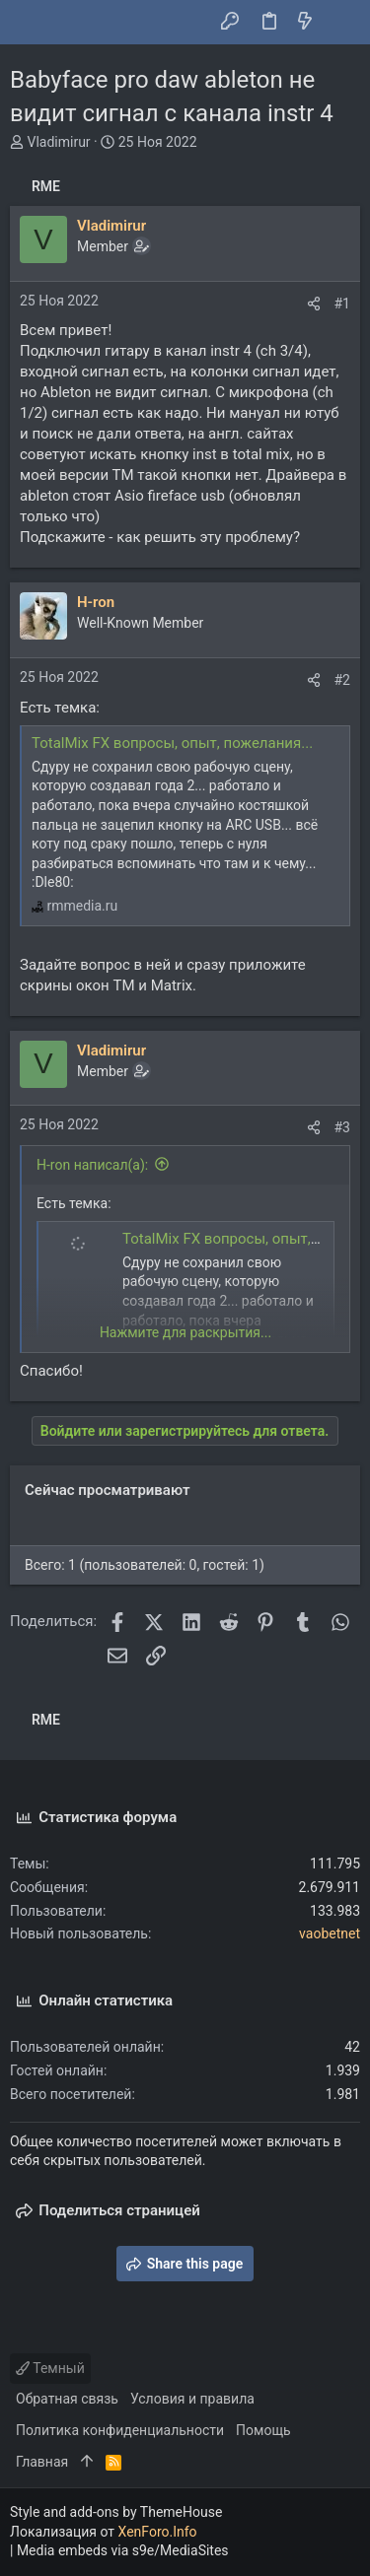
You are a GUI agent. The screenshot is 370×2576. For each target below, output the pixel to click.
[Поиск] (341, 22)
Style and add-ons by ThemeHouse (116, 2512)
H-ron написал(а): (92, 1165)
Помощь (263, 2430)
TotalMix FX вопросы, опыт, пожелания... (172, 743)
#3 (342, 1127)
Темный (50, 2368)
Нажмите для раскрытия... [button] (185, 1332)
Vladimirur (58, 142)
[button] (29, 22)
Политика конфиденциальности (120, 2430)
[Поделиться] (314, 303)
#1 (342, 303)
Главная (42, 2462)
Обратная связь (67, 2399)
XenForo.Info (157, 2532)
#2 (342, 680)
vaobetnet (329, 1933)
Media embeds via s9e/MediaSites (123, 2550)
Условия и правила (192, 2399)
